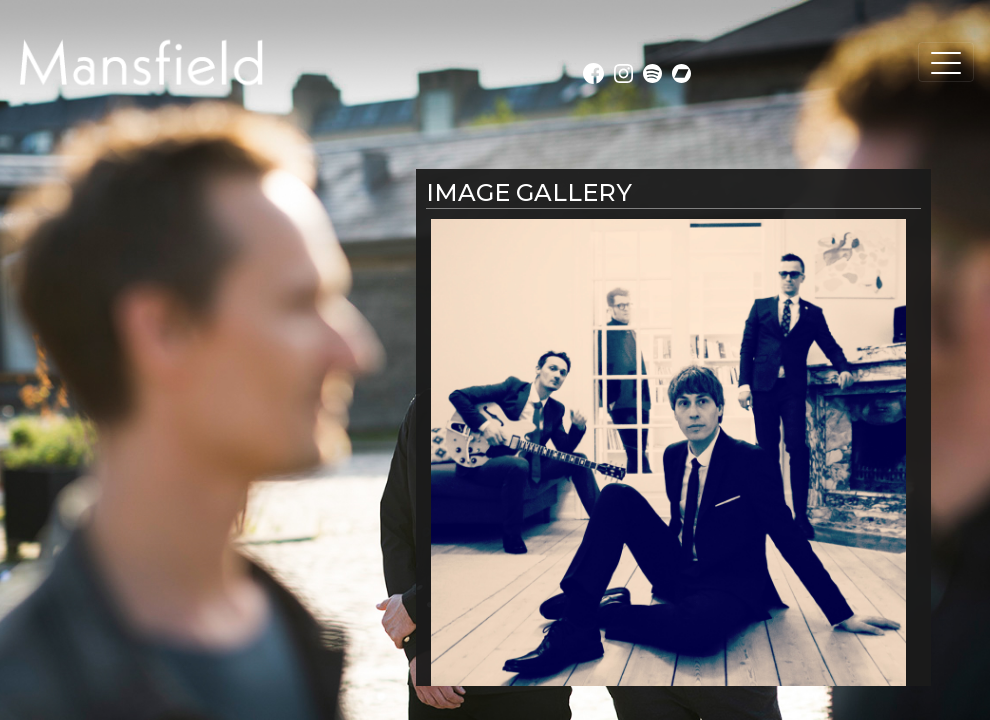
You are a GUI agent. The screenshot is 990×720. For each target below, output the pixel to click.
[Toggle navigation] (946, 62)
